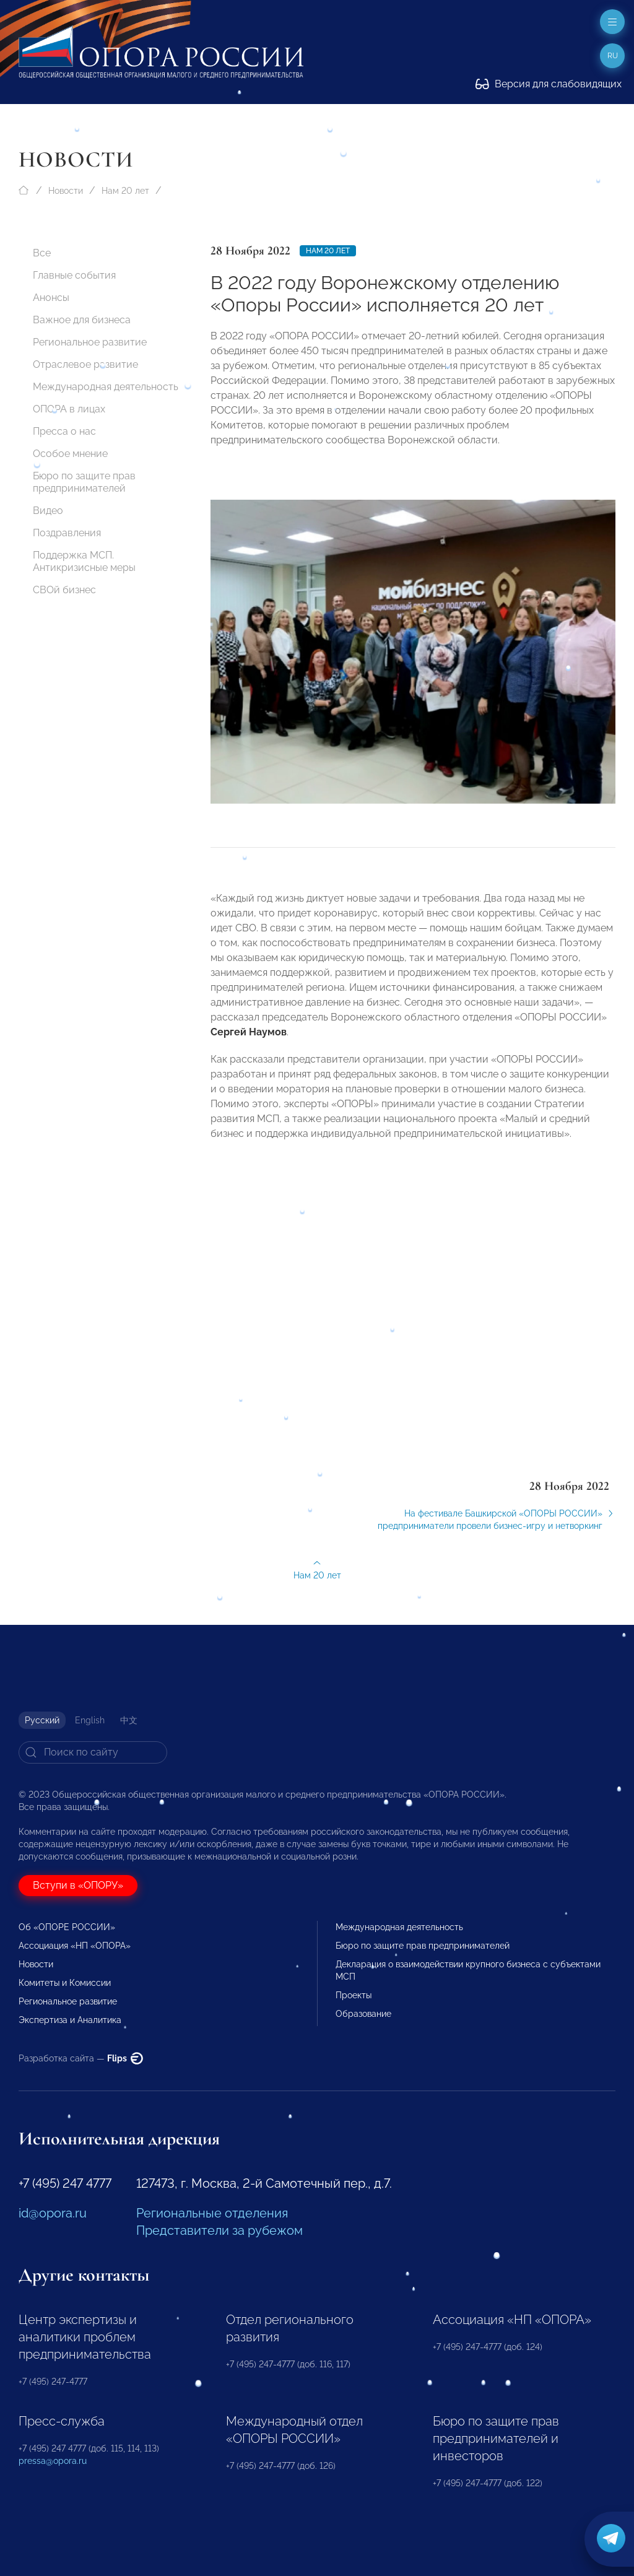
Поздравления (67, 533)
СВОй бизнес (64, 590)
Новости (65, 191)
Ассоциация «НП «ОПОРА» (75, 1946)
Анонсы (51, 297)
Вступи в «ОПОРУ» (78, 1885)
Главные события (74, 275)
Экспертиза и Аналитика (70, 2020)
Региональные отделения (212, 2213)
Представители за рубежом (219, 2230)
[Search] (93, 1752)
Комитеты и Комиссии (65, 1983)
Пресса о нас (64, 431)
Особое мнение (70, 453)
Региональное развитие (90, 342)
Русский (42, 1720)
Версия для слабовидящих (549, 84)
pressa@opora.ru (53, 2461)
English (90, 1720)
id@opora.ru (53, 2213)
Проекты (353, 1995)
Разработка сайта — (81, 2058)
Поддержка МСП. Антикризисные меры (84, 561)
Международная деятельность (105, 387)
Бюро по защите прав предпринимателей (84, 482)
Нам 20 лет (125, 191)
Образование (363, 2014)
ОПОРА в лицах (69, 409)
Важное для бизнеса (82, 320)
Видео (48, 510)
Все (42, 253)
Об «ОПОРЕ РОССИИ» (67, 1927)
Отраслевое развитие (85, 364)
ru (612, 55)
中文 (128, 1720)
